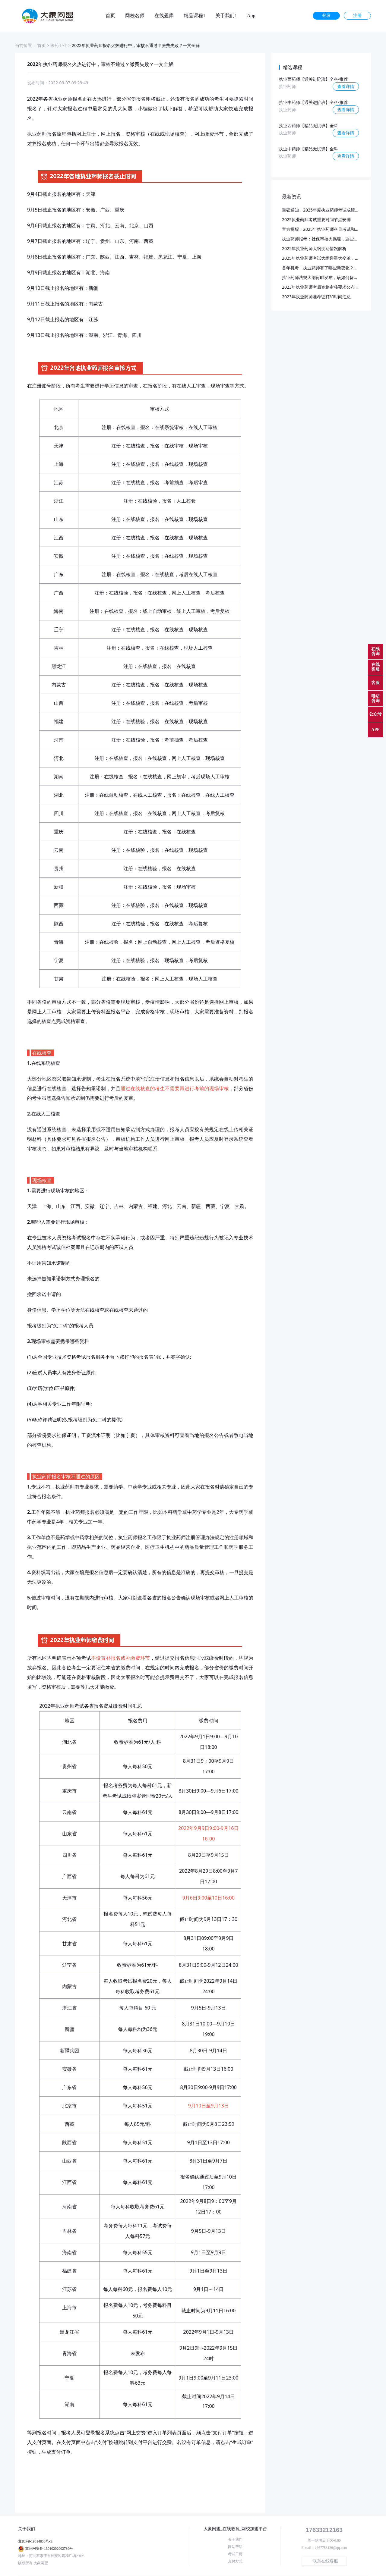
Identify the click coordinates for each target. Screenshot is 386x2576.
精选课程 (292, 67)
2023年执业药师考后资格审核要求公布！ (320, 287)
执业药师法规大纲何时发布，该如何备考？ (322, 277)
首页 (110, 15)
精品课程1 (194, 15)
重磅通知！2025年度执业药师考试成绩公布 (322, 210)
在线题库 (164, 15)
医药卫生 (58, 45)
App (251, 15)
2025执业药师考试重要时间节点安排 (316, 219)
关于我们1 (226, 15)
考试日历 (235, 2554)
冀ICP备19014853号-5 (35, 2541)
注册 (357, 15)
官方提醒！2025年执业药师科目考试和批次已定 (327, 229)
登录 (326, 15)
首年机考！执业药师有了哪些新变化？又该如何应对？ (332, 268)
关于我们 (235, 2539)
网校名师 (134, 15)
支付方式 (235, 2561)
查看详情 (345, 86)
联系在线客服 (325, 2561)
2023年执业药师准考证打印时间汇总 (316, 297)
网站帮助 (235, 2547)
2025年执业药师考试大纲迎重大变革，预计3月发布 (330, 258)
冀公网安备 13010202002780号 (49, 2548)
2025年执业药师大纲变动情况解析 (314, 248)
